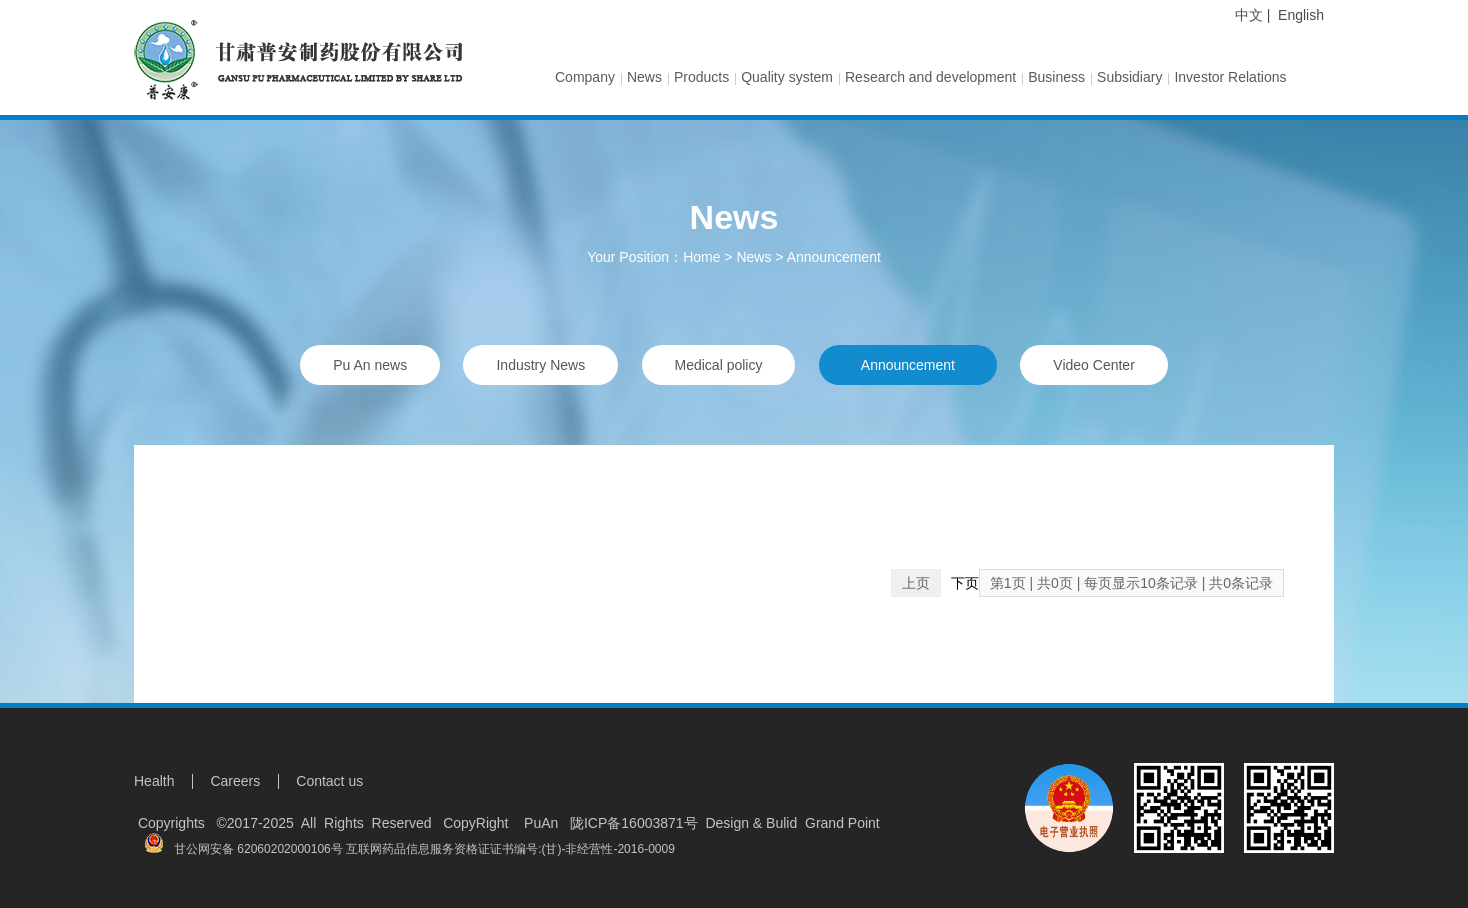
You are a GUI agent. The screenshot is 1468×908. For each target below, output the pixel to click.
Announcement (834, 257)
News (753, 257)
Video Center (1093, 365)
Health (154, 781)
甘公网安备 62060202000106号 (243, 849)
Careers (235, 781)
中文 (1249, 15)
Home (701, 257)
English (1301, 15)
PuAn (537, 823)
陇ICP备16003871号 (634, 823)
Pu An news (370, 365)
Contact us (329, 781)
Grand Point (842, 823)
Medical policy (719, 365)
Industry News (540, 365)
